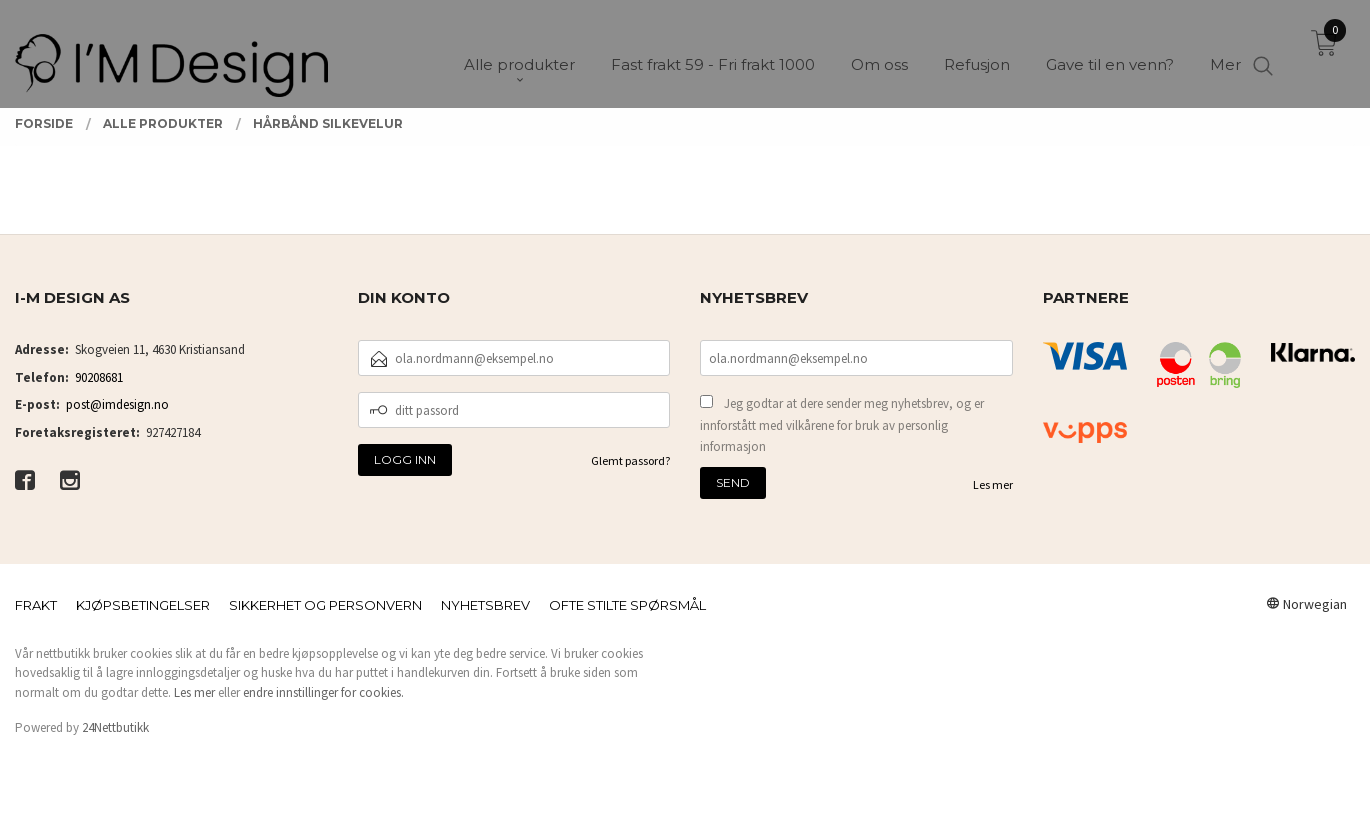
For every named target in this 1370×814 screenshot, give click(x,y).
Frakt (36, 605)
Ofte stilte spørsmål (627, 605)
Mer (1225, 50)
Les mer (993, 484)
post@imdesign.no (117, 404)
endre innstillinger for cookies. (323, 692)
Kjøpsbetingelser (143, 605)
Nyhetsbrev (485, 605)
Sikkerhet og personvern (325, 605)
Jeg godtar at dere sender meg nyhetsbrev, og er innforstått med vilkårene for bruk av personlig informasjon (842, 425)
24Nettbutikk (115, 727)
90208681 (99, 377)
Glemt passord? (630, 460)
